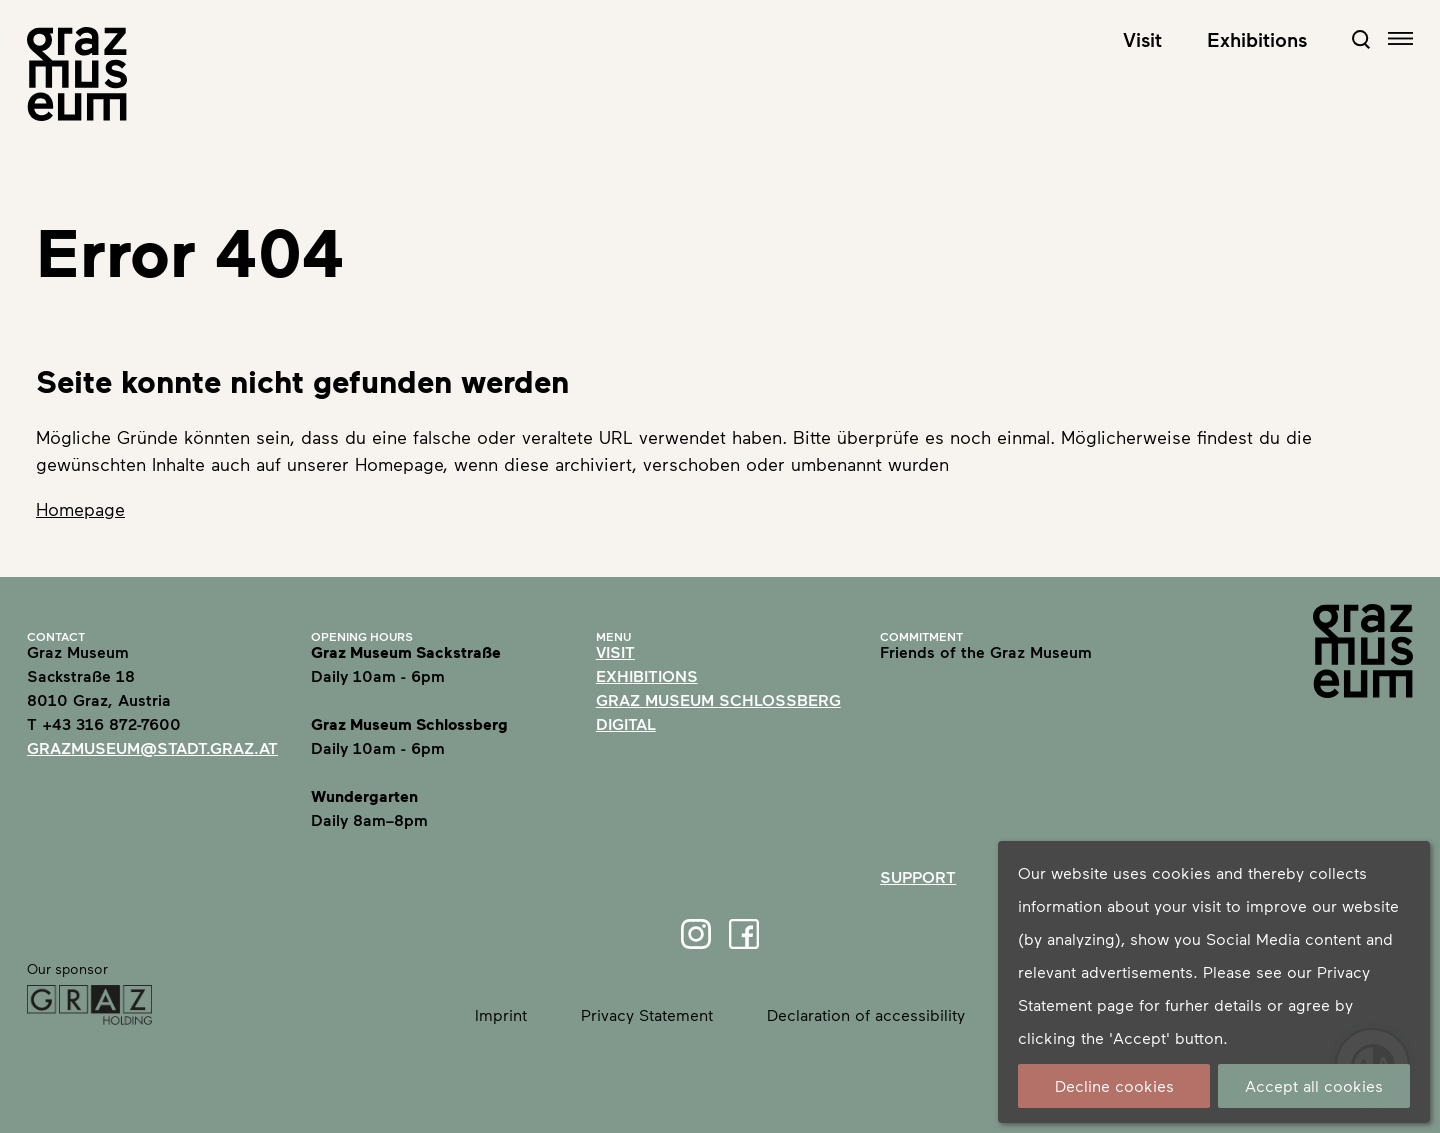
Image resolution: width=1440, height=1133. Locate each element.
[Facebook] (744, 934)
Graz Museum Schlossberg (718, 699)
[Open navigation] (1400, 38)
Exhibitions (1257, 39)
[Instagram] (696, 934)
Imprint (501, 1014)
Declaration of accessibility (866, 1014)
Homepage (80, 509)
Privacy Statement (647, 1014)
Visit (1142, 39)
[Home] (77, 74)
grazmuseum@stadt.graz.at (152, 747)
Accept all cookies (1314, 1085)
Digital (626, 723)
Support (918, 876)
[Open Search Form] (1361, 39)
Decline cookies (1114, 1085)
